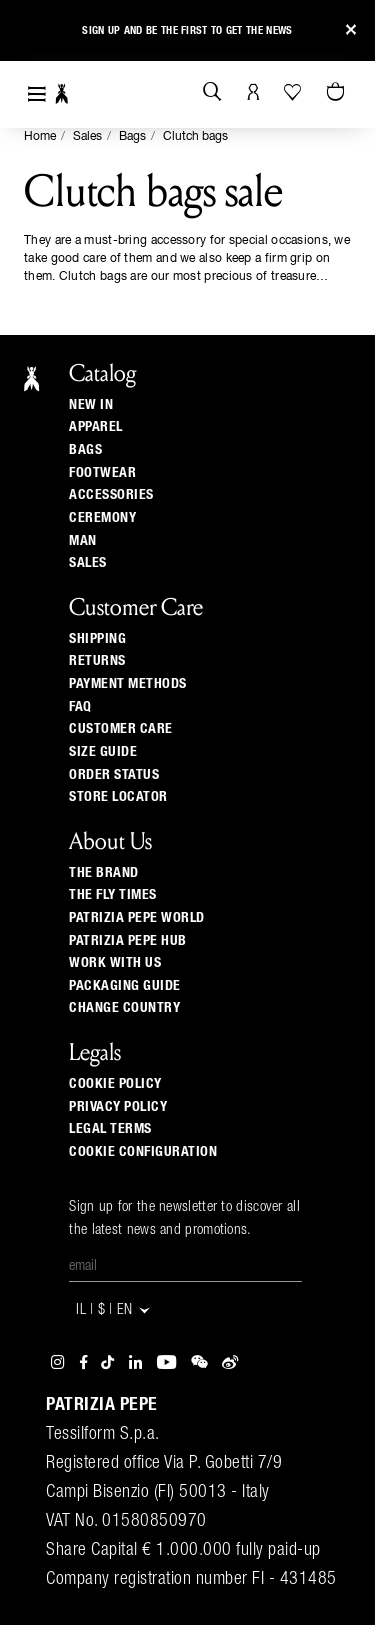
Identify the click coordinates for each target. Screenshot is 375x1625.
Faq (80, 707)
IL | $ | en (114, 1310)
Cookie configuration (143, 1152)
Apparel (96, 427)
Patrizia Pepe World (137, 918)
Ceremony (102, 518)
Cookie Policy (115, 1084)
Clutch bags (195, 137)
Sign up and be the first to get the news (187, 30)
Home (40, 137)
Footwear (102, 473)
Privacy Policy (118, 1107)
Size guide (103, 752)
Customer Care (121, 729)
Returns (97, 661)
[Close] (351, 30)
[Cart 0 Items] (338, 93)
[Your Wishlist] (294, 92)
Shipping (97, 639)
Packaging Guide (125, 986)
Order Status (114, 775)
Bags (132, 137)
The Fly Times (113, 895)
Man (83, 541)
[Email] (185, 1267)
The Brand (104, 873)
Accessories (111, 495)
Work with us (115, 963)
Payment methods (128, 684)
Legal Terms (110, 1129)
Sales (87, 137)
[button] (32, 33)
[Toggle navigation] (37, 94)
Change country (124, 1008)
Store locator (118, 797)
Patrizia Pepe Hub (128, 941)
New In (91, 405)
